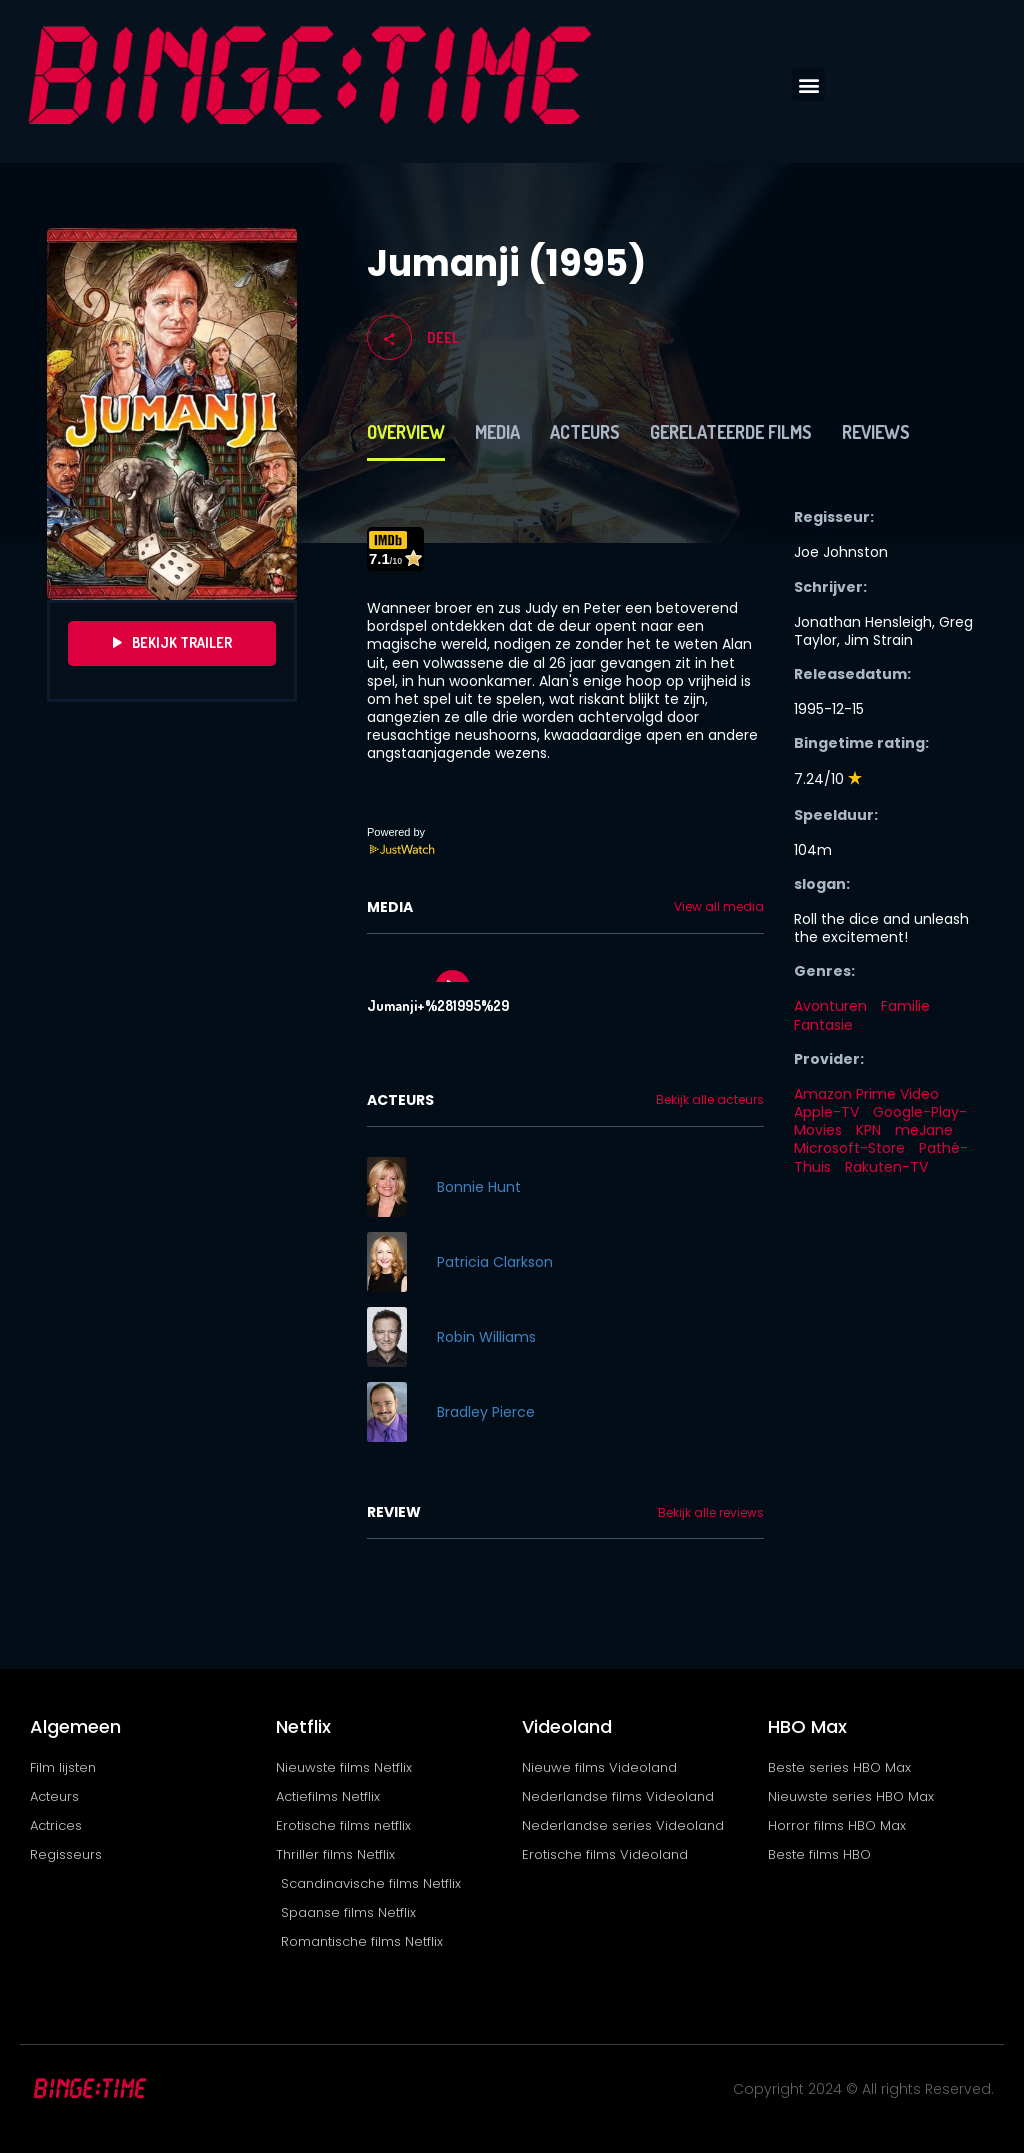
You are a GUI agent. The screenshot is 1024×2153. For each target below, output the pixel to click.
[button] (808, 84)
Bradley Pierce (486, 1412)
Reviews (876, 432)
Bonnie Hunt (479, 1187)
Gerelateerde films (731, 432)
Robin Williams (486, 1337)
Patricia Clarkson (495, 1262)
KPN (868, 1130)
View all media (719, 907)
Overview (406, 432)
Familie (905, 1006)
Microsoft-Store (849, 1148)
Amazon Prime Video (866, 1094)
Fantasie (823, 1025)
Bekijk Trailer (172, 643)
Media (497, 432)
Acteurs (585, 432)
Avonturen (830, 1006)
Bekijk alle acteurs (710, 1100)
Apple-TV (826, 1112)
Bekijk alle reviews (711, 1513)
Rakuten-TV (886, 1167)
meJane (924, 1130)
